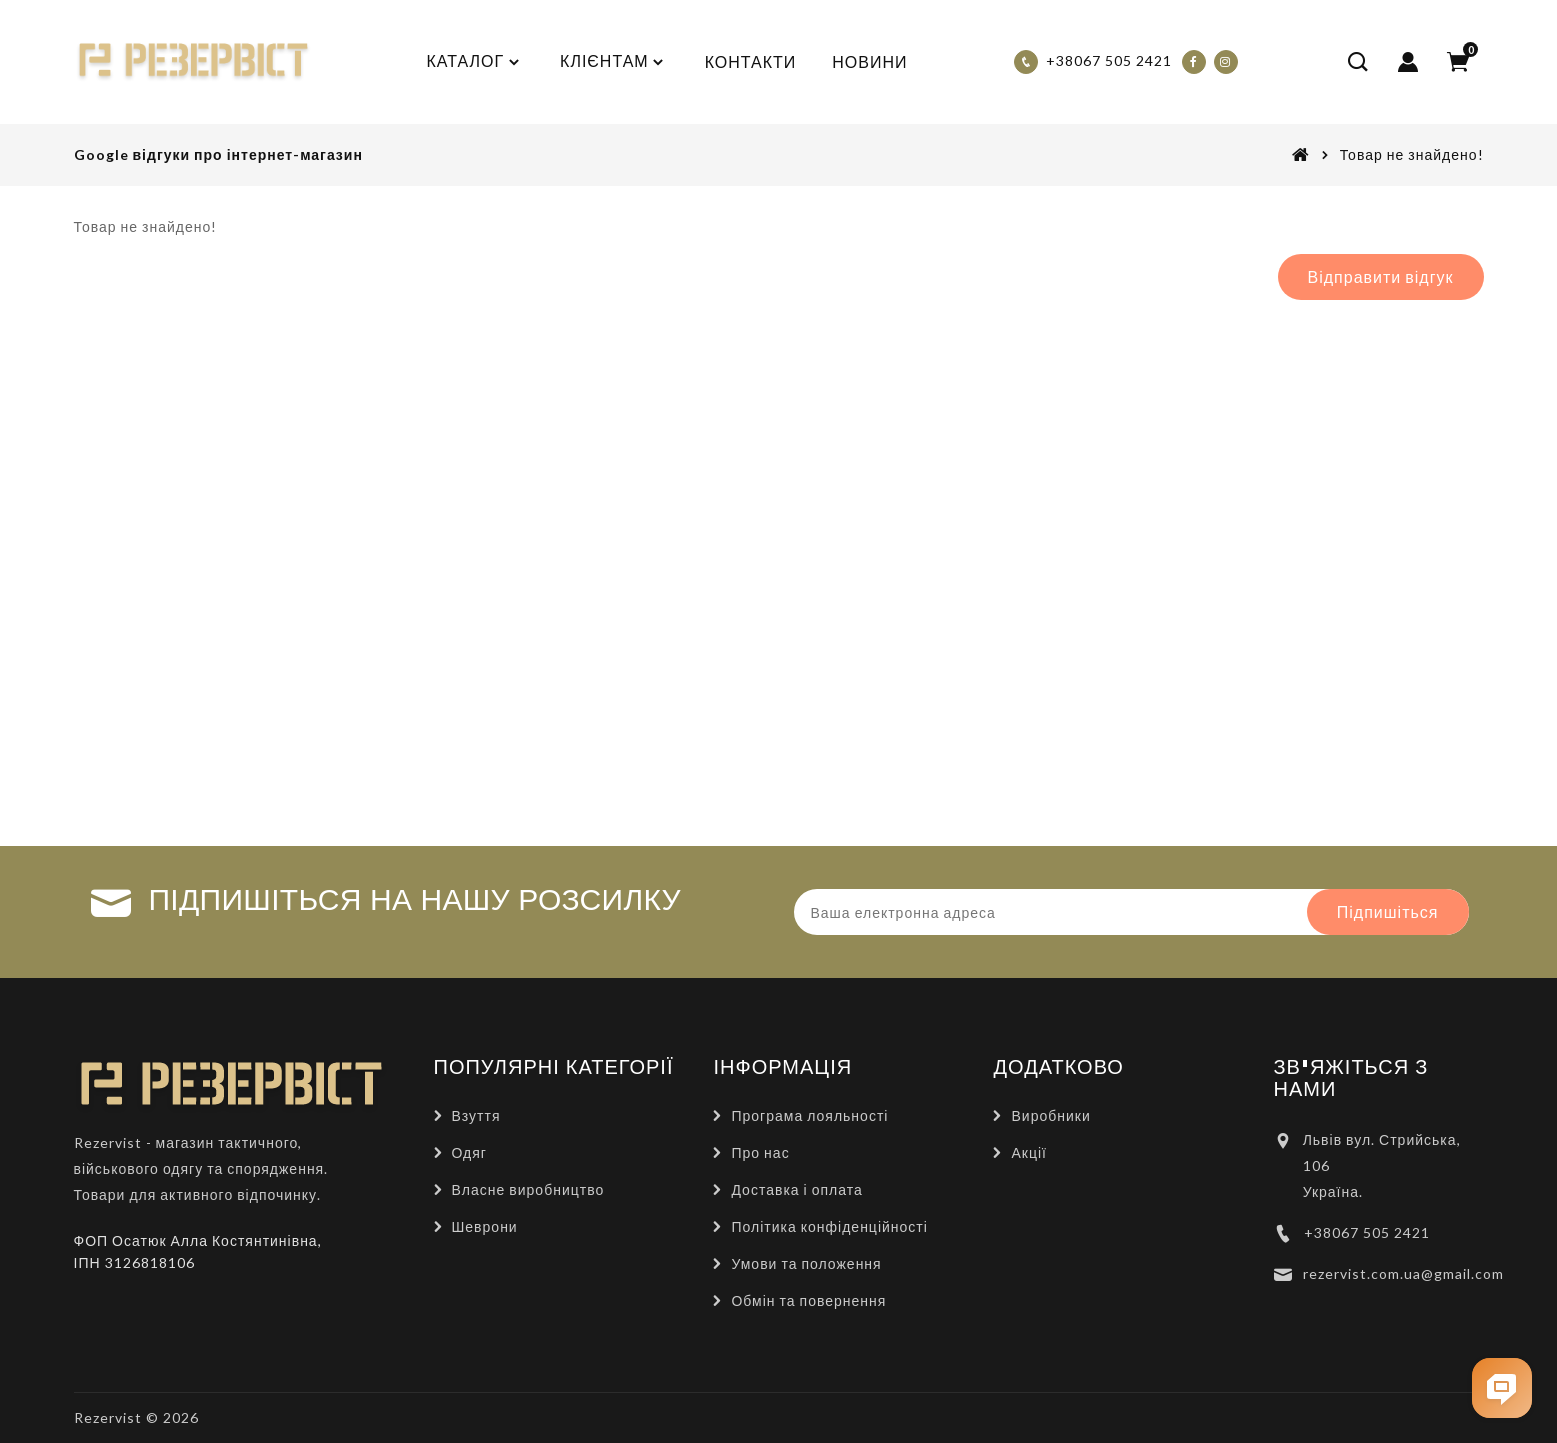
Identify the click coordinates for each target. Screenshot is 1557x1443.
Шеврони (485, 1226)
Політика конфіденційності (829, 1226)
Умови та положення (806, 1263)
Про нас (760, 1152)
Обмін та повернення (808, 1300)
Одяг (469, 1152)
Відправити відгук (1381, 276)
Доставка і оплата (796, 1189)
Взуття (476, 1115)
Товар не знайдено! (1412, 154)
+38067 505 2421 (1367, 1232)
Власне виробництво (528, 1189)
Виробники (1050, 1115)
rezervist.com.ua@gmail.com (1403, 1273)
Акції (1028, 1152)
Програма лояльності (809, 1115)
